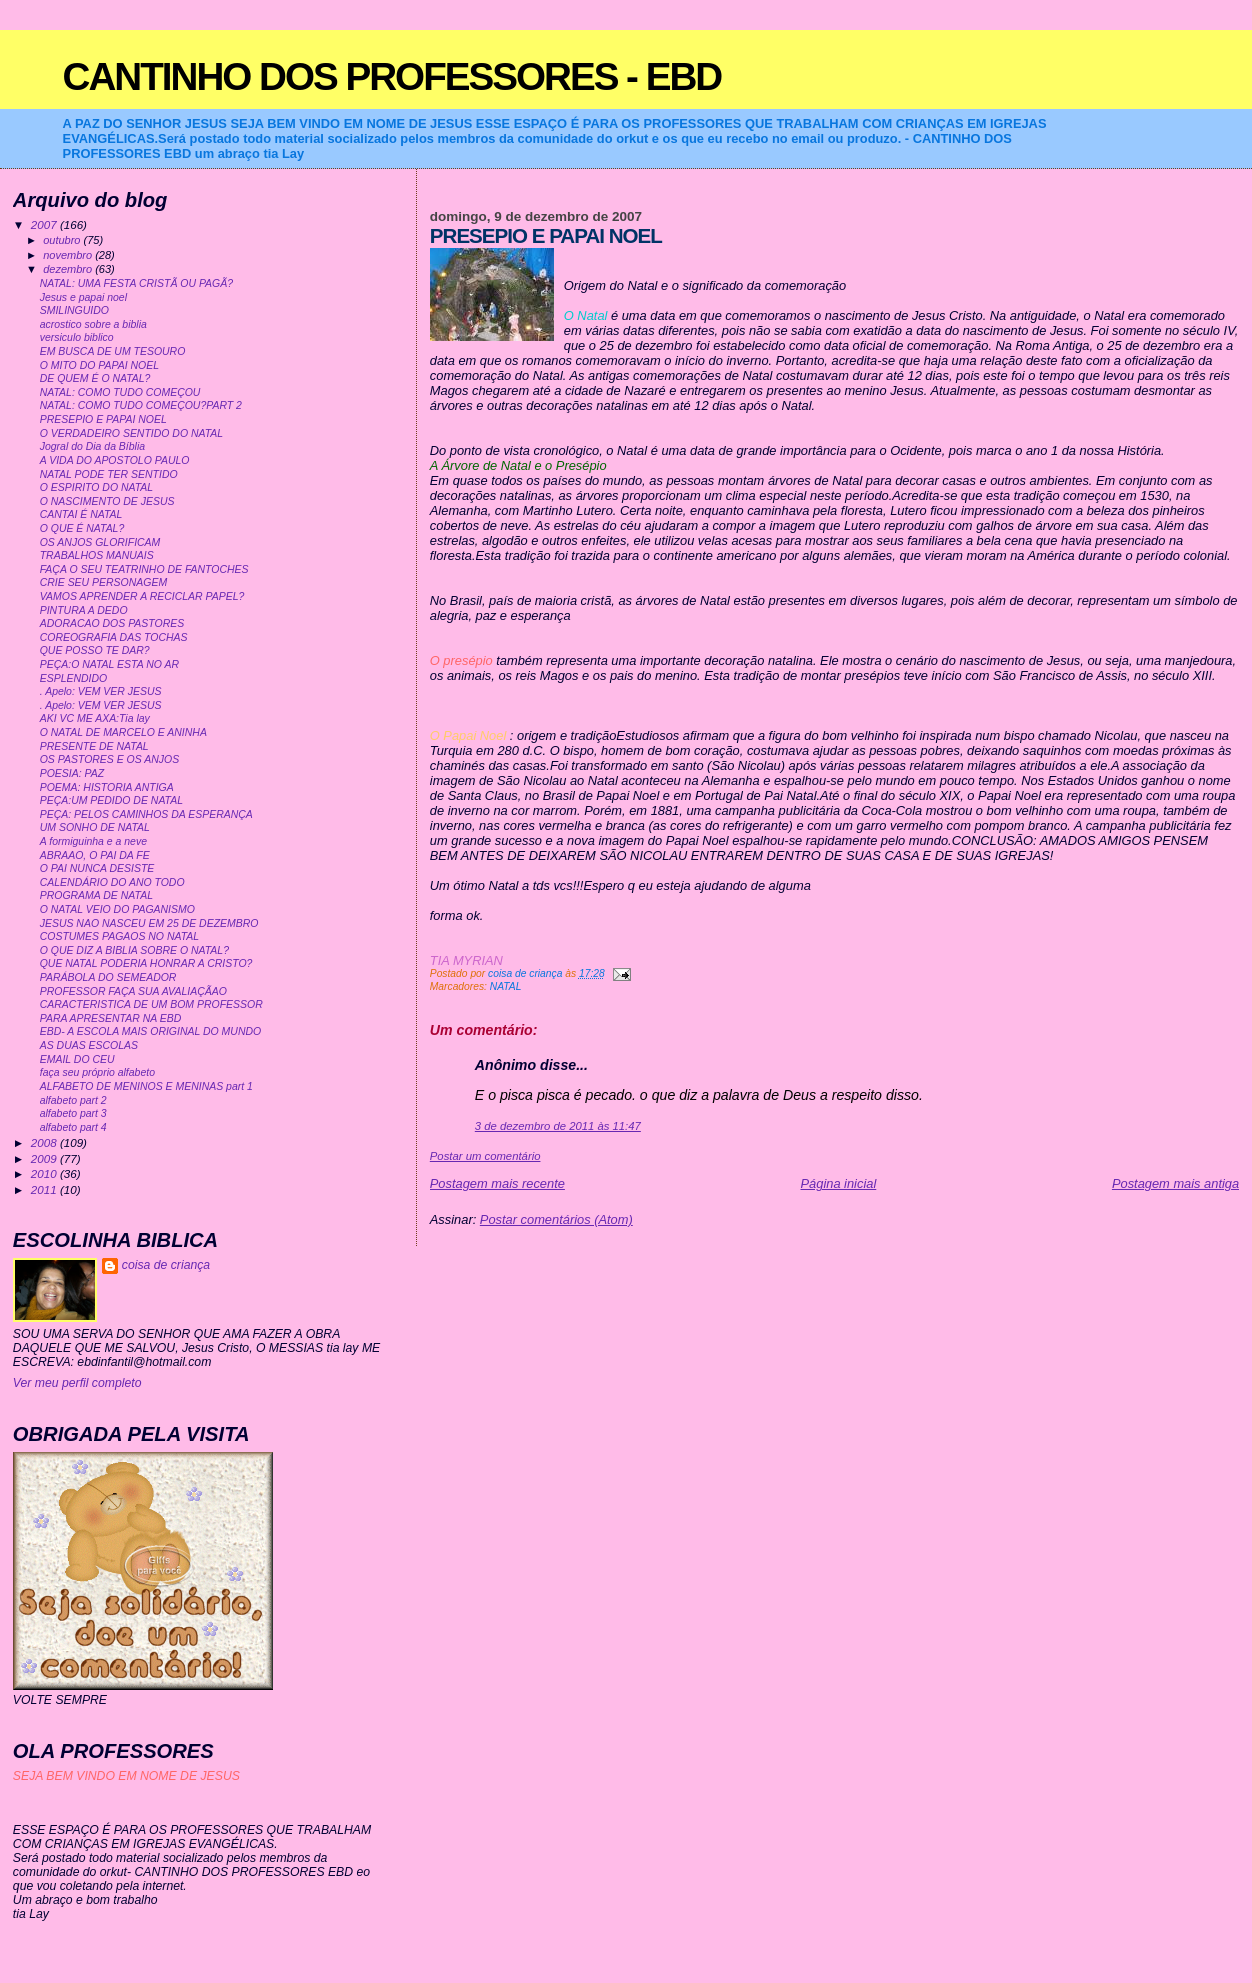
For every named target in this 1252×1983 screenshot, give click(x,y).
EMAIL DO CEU (77, 1059)
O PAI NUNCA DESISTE (97, 868)
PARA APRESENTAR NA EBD (111, 1018)
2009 (45, 1158)
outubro (63, 240)
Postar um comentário (485, 1156)
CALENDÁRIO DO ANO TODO (112, 882)
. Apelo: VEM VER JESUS (101, 691)
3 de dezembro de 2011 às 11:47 (558, 1126)
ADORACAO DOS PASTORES (112, 623)
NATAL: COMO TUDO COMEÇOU (120, 392)
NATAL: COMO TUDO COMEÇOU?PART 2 (141, 405)
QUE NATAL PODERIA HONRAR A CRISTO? (146, 963)
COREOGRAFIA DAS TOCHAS (114, 637)
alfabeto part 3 (73, 1113)
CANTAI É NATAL (81, 514)
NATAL (506, 986)
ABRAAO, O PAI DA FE (95, 855)
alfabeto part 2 (73, 1100)
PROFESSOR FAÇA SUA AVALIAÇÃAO (133, 991)
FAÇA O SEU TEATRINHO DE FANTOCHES (144, 569)
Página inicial (839, 1183)
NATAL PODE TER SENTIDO (109, 474)
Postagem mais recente (497, 1183)
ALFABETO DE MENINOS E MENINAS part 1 (146, 1086)
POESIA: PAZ (72, 773)
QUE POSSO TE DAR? (95, 650)
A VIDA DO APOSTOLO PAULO (115, 460)
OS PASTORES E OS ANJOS (109, 759)
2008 (45, 1142)
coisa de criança (166, 1265)
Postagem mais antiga (1175, 1183)
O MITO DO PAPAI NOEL (99, 365)
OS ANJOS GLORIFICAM (100, 542)
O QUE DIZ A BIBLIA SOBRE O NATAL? (134, 950)
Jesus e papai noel (83, 297)
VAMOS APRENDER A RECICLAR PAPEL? (142, 596)
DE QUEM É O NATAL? (95, 378)
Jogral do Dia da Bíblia (92, 446)
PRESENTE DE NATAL (94, 746)
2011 (45, 1189)
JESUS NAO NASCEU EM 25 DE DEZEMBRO (149, 923)
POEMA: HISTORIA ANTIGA (107, 787)
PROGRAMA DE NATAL (96, 895)
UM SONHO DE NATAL (95, 827)
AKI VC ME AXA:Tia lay (95, 718)
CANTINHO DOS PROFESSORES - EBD (392, 76)
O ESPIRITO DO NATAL (96, 487)
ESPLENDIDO (74, 678)
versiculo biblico (77, 337)
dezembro (69, 269)
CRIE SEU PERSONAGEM (103, 582)
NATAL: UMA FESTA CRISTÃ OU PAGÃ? (136, 283)
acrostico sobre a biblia (93, 324)
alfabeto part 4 (73, 1127)
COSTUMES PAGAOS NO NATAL (119, 936)
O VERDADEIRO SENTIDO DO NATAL (131, 433)
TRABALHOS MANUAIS (97, 555)
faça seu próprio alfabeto (97, 1072)
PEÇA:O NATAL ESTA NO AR (109, 664)
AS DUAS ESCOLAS (89, 1045)
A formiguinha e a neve (93, 841)
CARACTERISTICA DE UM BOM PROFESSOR (151, 1004)
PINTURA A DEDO (84, 610)
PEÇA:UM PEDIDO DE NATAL (111, 800)
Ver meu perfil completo (77, 1383)
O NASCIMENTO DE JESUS (107, 501)
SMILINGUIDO (74, 310)
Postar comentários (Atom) (556, 1219)
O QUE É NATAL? (82, 528)
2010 (45, 1173)
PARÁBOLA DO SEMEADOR (108, 977)
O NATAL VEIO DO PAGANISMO (117, 909)
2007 (45, 224)
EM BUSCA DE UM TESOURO (113, 351)
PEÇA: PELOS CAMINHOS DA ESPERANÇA (146, 814)
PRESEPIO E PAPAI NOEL (103, 419)
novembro (69, 255)
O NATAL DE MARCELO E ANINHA (123, 732)
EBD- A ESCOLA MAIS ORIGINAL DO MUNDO (150, 1031)
